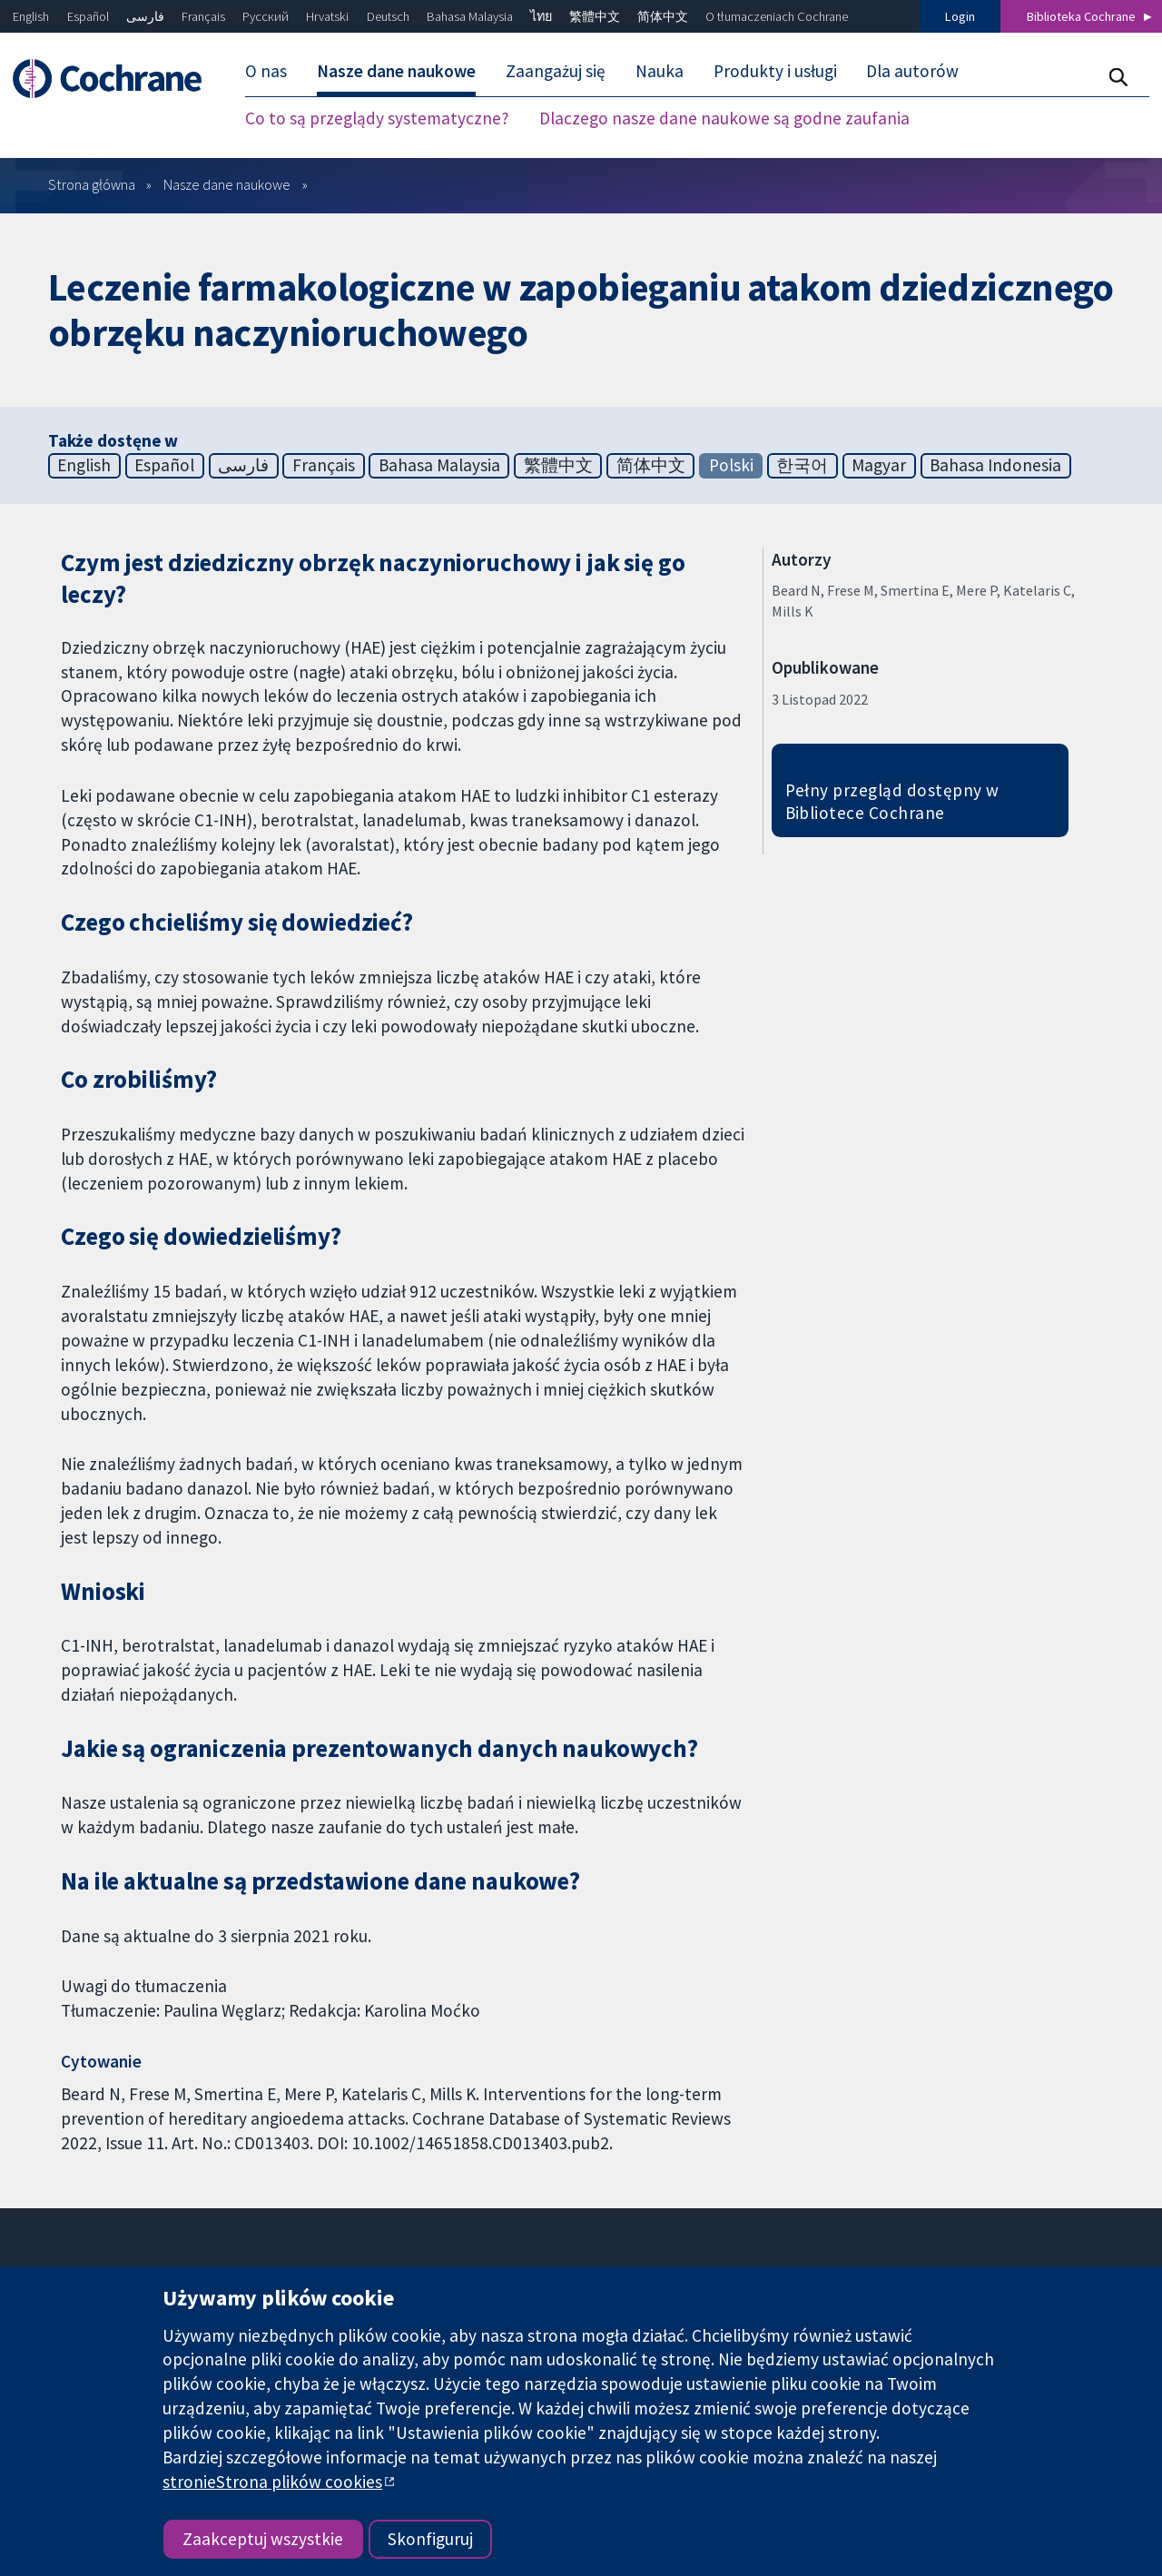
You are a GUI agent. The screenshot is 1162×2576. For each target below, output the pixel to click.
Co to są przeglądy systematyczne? (377, 118)
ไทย (541, 16)
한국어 (802, 465)
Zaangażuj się (556, 71)
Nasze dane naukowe (396, 71)
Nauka (659, 71)
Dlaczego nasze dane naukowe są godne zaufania (724, 118)
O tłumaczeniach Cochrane (776, 16)
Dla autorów (912, 71)
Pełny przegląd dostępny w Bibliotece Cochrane (892, 801)
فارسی (145, 16)
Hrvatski (327, 16)
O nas (266, 71)
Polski (731, 465)
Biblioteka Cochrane (1081, 16)
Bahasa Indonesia (995, 465)
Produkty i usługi (775, 71)
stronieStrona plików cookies (272, 2481)
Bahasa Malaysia (470, 16)
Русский (265, 16)
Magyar (879, 465)
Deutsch (388, 16)
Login (960, 16)
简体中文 (662, 16)
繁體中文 (594, 16)
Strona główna (91, 184)
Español (88, 16)
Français (203, 16)
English (31, 16)
